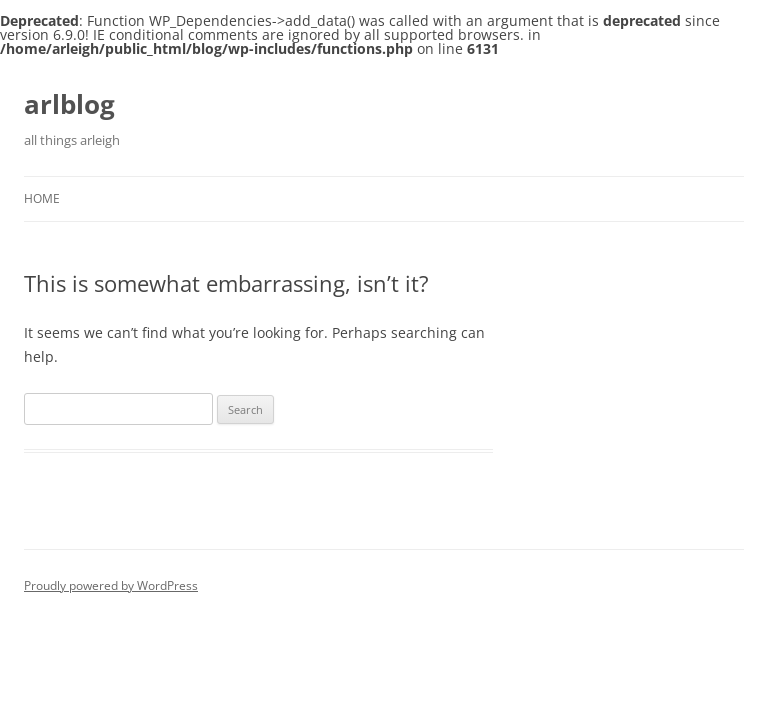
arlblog (69, 104)
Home (42, 198)
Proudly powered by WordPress (111, 585)
